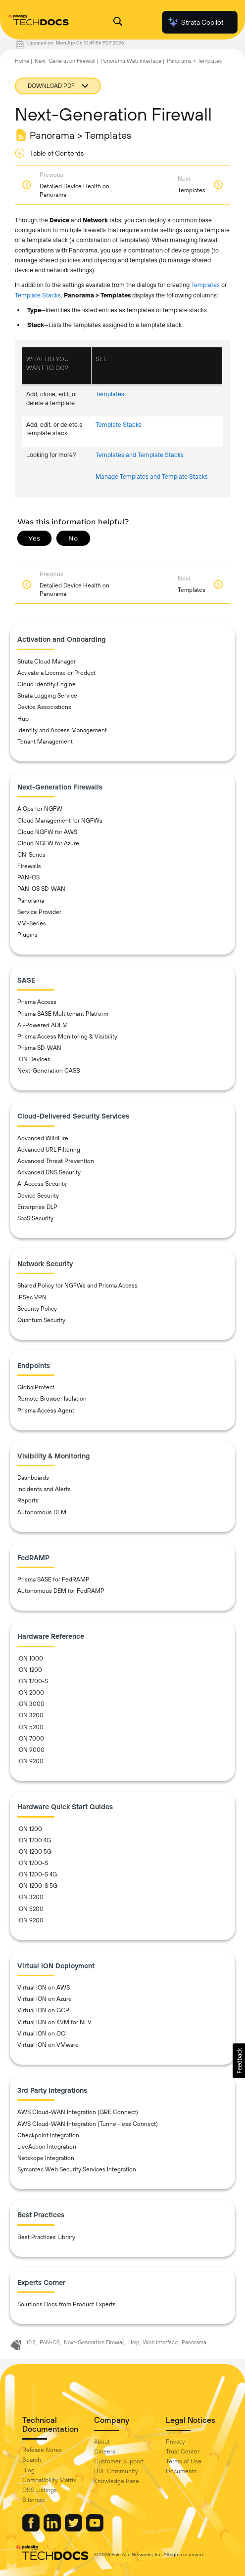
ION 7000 (30, 1738)
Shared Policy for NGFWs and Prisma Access (77, 1285)
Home (22, 61)
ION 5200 (30, 1727)
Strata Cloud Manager (46, 661)
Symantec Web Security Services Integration (76, 2169)
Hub (23, 718)
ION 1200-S (32, 1681)
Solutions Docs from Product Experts (66, 2304)
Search (31, 2459)
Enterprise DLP (37, 1207)
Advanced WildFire (42, 1138)
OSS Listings (39, 2490)
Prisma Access (36, 1001)
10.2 (31, 2342)
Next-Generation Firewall (65, 61)
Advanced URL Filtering (48, 1149)
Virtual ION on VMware (48, 2044)
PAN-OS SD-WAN (41, 888)
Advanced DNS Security (49, 1172)
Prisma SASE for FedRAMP (53, 1579)
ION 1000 (30, 1658)
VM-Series (31, 923)
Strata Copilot (195, 22)
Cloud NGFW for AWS (47, 832)
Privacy (175, 2441)
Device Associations (44, 707)
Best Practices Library (46, 2237)
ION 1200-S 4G (37, 1874)
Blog (28, 2470)
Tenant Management (45, 741)
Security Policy (37, 1308)
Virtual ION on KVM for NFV (54, 2022)
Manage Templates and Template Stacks (152, 476)
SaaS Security (35, 1218)
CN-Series (31, 854)
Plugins (27, 934)
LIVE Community (116, 2471)
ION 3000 (31, 1704)
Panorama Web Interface (130, 61)
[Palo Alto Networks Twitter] (74, 2529)
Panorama (30, 900)
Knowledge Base (116, 2481)
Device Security (38, 1195)
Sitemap (33, 2499)
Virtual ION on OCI (42, 2033)
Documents (181, 2471)
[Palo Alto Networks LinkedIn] (53, 2529)
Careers (104, 2451)
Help (133, 2342)
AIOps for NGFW (39, 808)
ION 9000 (31, 1749)
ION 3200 (30, 1715)
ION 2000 (30, 1692)
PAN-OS (28, 877)
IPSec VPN (32, 1297)
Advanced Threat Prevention (55, 1161)
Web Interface (160, 2342)
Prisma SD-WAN (39, 1047)
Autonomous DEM (41, 1512)
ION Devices (33, 1059)
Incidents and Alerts (44, 1489)
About (102, 2441)
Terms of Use (183, 2461)
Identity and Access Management (62, 730)
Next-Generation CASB (48, 1070)
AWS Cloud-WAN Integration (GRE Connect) (77, 2112)
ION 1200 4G (34, 1840)
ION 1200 (29, 1669)
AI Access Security (42, 1183)
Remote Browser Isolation (52, 1398)
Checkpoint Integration (48, 2135)
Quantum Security (41, 1320)
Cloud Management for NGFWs (59, 820)
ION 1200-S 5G (37, 1885)
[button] (239, 2060)
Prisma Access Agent (45, 1410)
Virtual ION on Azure (44, 1998)
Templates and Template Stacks (140, 454)
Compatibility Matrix (49, 2480)
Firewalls (29, 866)
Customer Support (119, 2461)
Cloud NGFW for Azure (48, 843)
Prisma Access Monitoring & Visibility (67, 1036)
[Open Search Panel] (117, 22)
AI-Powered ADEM (42, 1025)
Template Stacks (38, 295)
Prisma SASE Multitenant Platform (62, 1013)
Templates (205, 285)
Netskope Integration (45, 2158)
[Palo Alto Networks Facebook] (31, 2529)
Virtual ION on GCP (43, 2010)
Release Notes (42, 2450)
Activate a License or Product (56, 672)
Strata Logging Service (47, 695)
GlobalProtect (35, 1387)
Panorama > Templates (194, 61)
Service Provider (39, 912)
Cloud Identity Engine (46, 684)
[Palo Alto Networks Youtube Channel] (94, 2529)
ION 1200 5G (34, 1851)
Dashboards (33, 1477)
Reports (28, 1500)
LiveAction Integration (46, 2146)
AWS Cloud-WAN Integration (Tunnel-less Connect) (87, 2123)
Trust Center (182, 2451)
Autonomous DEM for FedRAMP (60, 1590)
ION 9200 (30, 1761)
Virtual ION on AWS (43, 1987)
